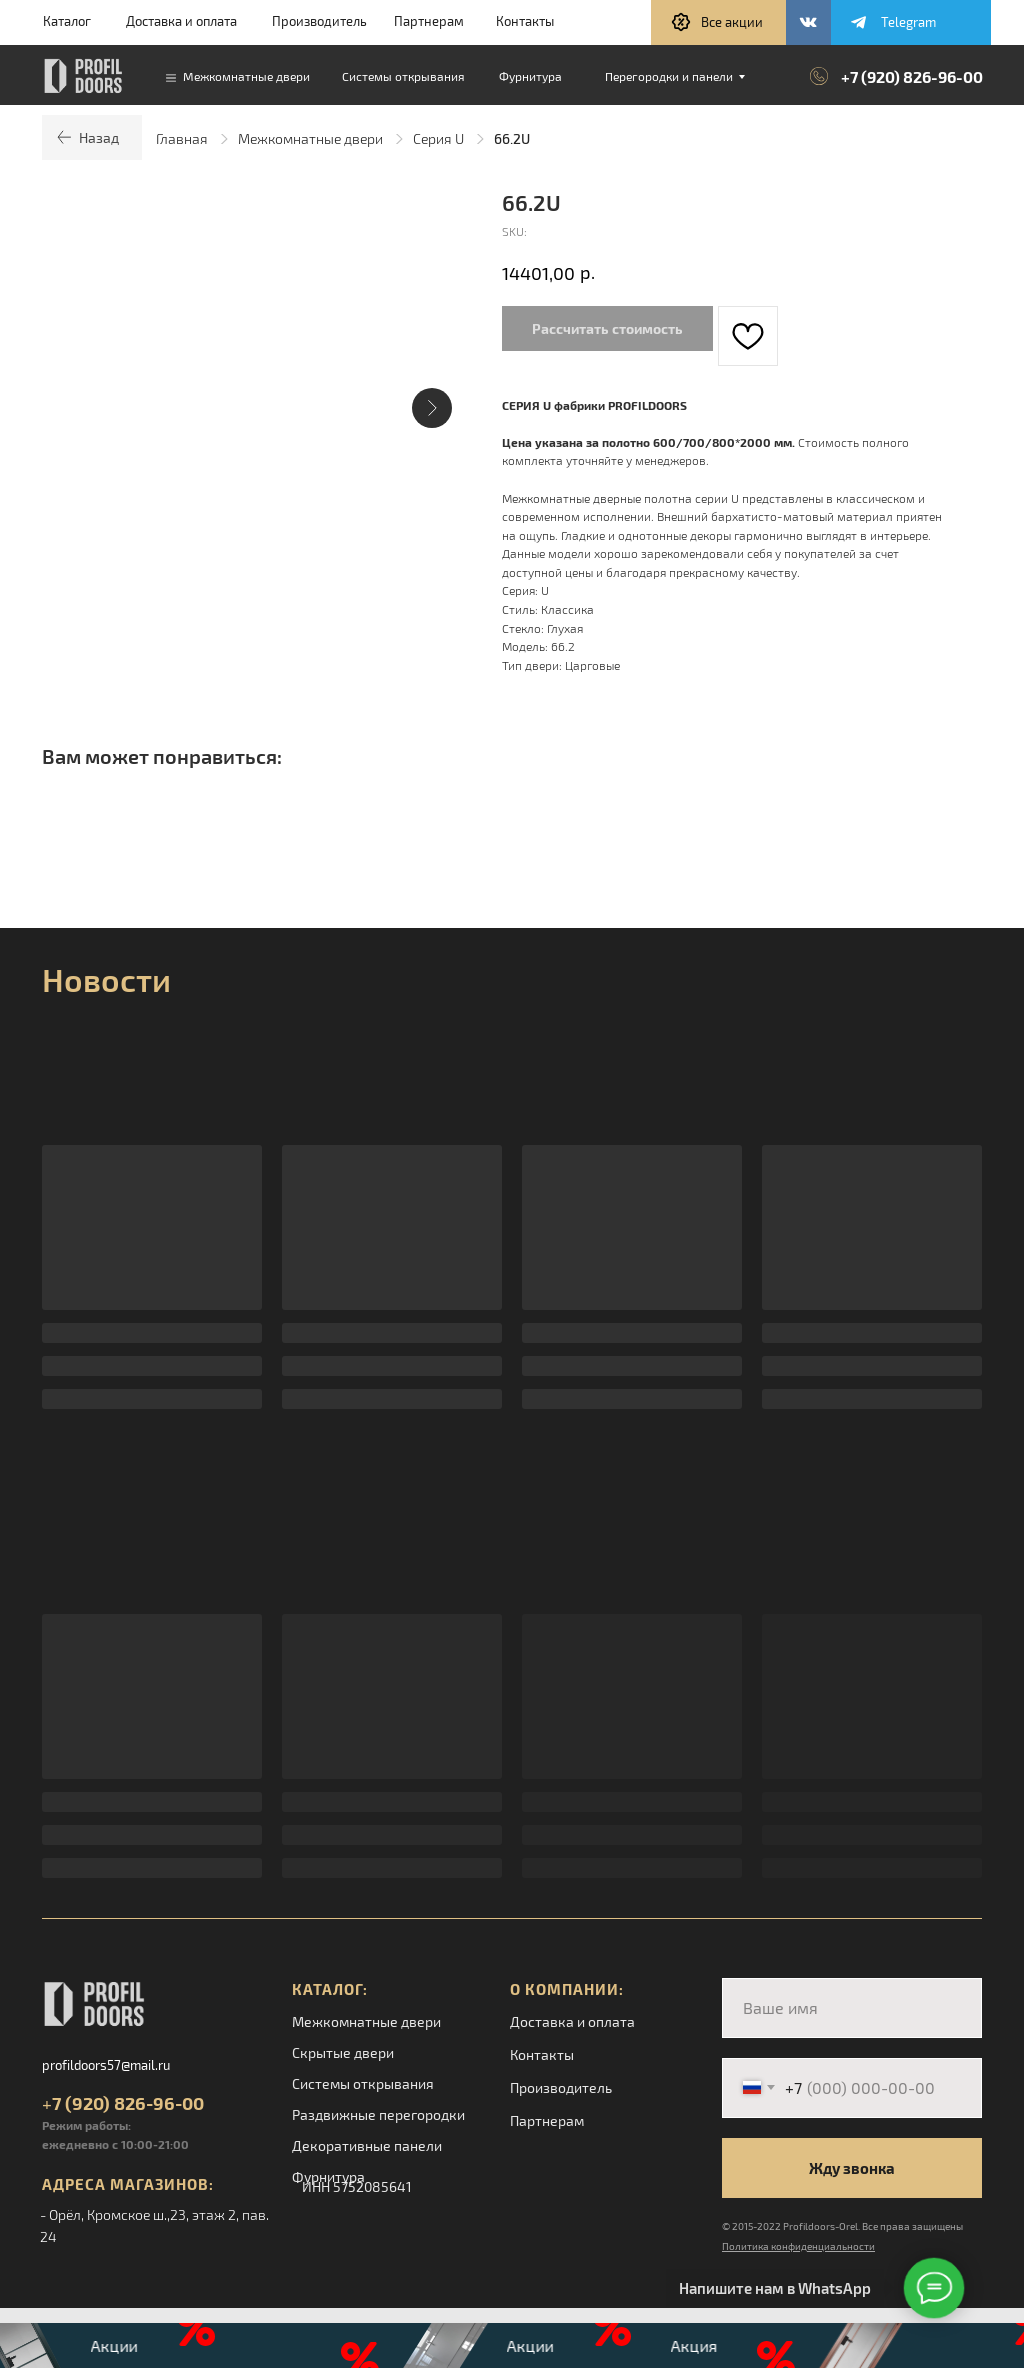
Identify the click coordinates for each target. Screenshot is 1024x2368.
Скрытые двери (343, 2052)
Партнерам (429, 21)
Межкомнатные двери (310, 138)
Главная (182, 138)
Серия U (438, 138)
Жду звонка (852, 2168)
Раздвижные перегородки (378, 2114)
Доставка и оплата (181, 21)
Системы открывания (363, 2083)
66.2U (512, 138)
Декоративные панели (367, 2145)
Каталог (67, 21)
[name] (852, 2008)
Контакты (525, 21)
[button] (718, 22)
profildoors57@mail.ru (106, 2065)
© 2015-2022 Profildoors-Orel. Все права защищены (842, 2226)
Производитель (319, 21)
